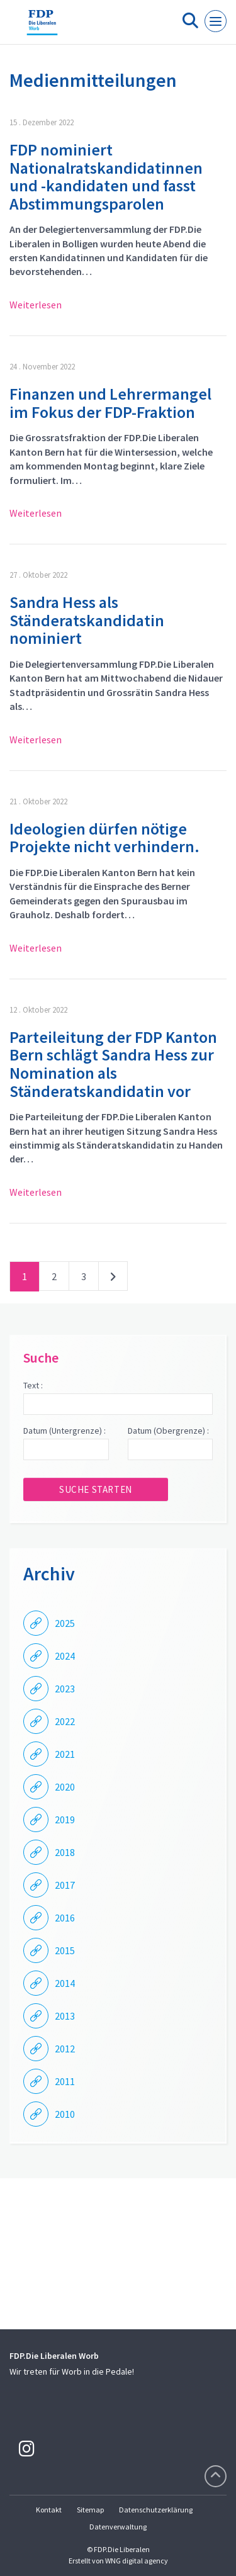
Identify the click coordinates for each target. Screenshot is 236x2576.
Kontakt (49, 2509)
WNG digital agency (136, 2560)
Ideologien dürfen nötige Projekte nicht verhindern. (104, 837)
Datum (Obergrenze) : (168, 1430)
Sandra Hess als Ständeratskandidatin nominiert (86, 620)
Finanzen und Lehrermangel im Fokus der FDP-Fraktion (110, 402)
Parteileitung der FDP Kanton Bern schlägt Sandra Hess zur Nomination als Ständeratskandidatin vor (113, 1063)
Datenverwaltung (118, 2526)
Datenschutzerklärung (156, 2509)
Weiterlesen (35, 304)
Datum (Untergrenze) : (64, 1430)
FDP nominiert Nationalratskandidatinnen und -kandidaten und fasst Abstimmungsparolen (106, 176)
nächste (113, 1279)
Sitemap (90, 2509)
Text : (33, 1385)
